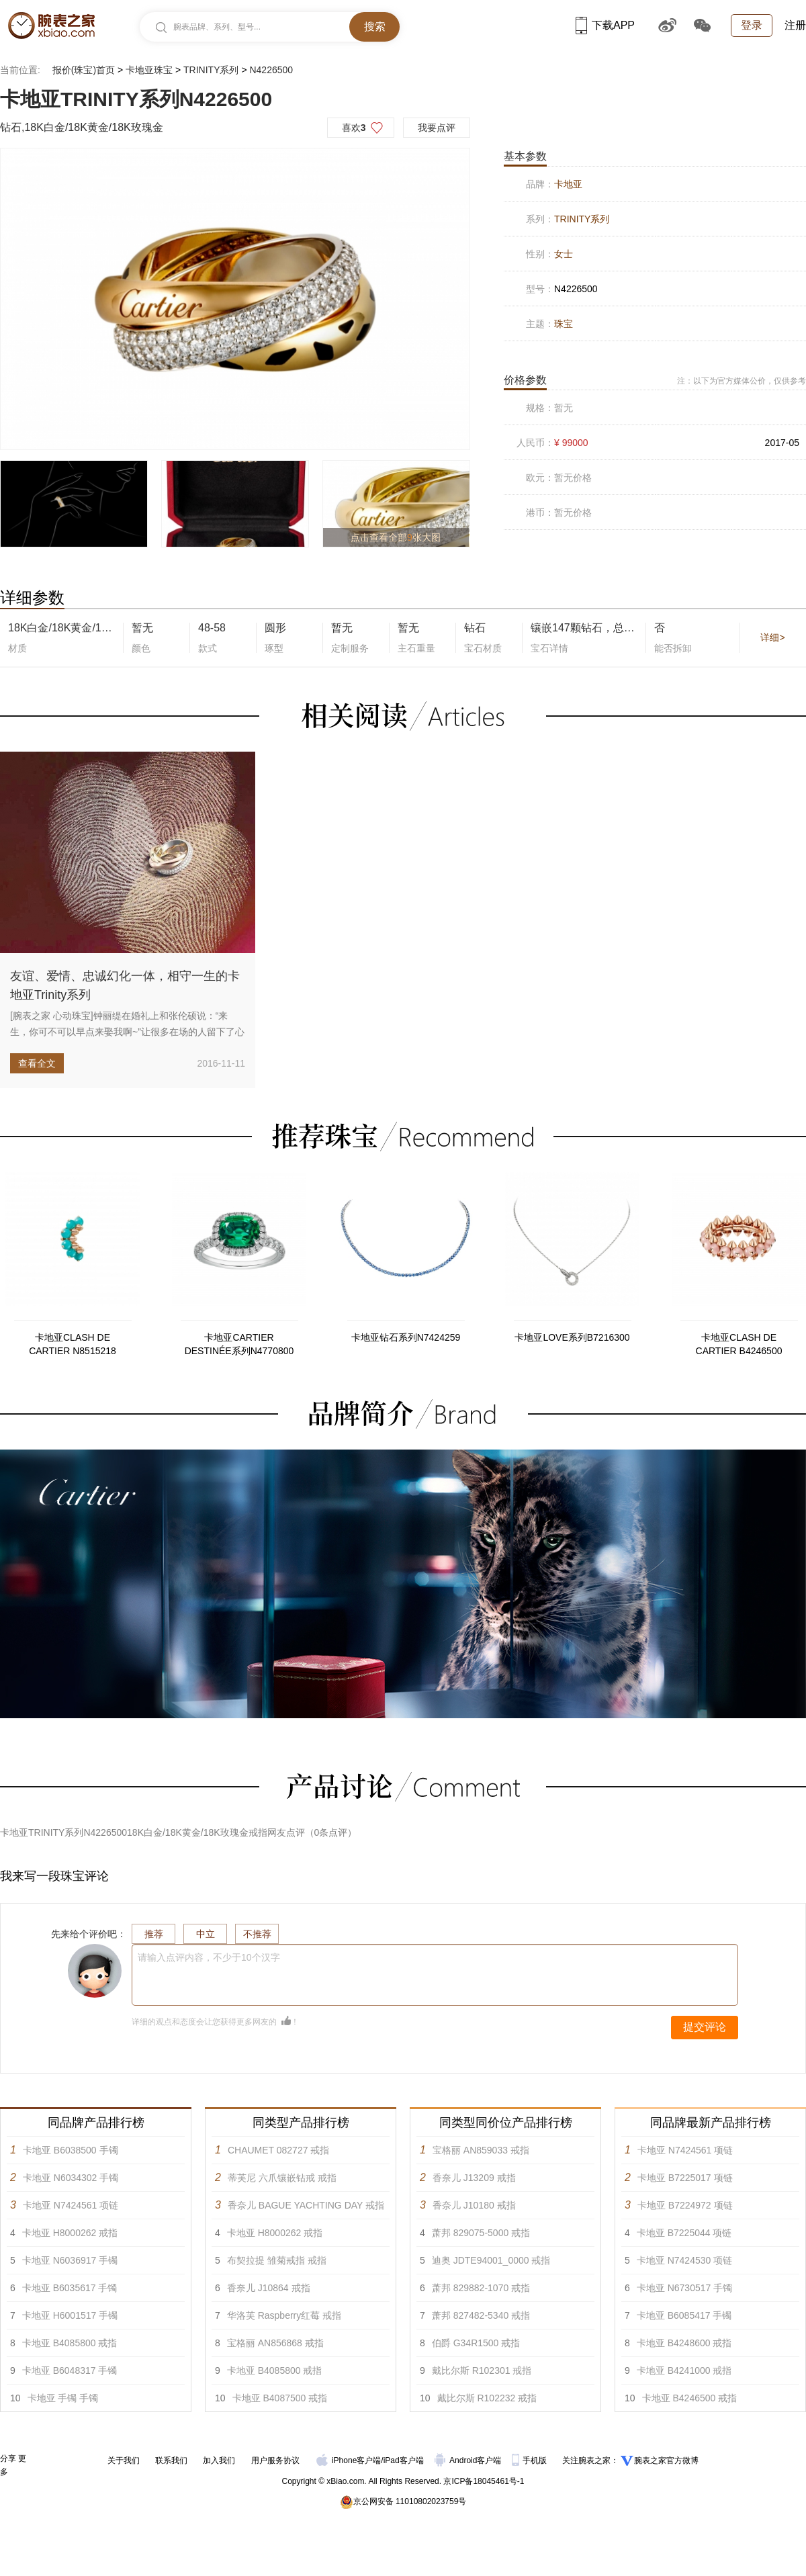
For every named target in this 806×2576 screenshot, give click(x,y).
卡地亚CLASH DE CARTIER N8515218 (72, 1344)
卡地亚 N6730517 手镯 (684, 2287)
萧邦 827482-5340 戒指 (481, 2315)
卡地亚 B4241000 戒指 (684, 2370)
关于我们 (123, 2460)
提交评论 (704, 2027)
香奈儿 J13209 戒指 (474, 2177)
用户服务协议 (275, 2460)
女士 (563, 254)
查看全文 (37, 1063)
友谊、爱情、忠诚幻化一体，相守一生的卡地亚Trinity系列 (125, 985)
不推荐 (257, 1933)
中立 (205, 1933)
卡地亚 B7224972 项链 (685, 2205)
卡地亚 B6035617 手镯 (70, 2287)
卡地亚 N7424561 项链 (70, 2205)
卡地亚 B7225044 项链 (684, 2232)
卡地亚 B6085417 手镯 (684, 2315)
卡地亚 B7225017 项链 (685, 2177)
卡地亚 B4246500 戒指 (689, 2398)
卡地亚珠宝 (149, 69)
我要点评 (436, 127)
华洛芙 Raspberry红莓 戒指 (284, 2315)
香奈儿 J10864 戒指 (268, 2287)
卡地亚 (568, 184)
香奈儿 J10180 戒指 (474, 2205)
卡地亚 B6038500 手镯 (70, 2150)
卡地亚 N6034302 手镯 (70, 2177)
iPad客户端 (404, 2460)
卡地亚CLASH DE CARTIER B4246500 (739, 1344)
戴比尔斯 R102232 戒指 (487, 2398)
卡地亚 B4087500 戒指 (280, 2398)
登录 (751, 25)
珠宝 (563, 323)
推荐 (153, 1933)
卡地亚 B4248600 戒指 (684, 2343)
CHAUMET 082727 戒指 (278, 2150)
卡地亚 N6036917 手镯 (70, 2260)
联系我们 (171, 2460)
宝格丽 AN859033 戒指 (481, 2150)
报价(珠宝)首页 (83, 69)
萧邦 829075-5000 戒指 (481, 2232)
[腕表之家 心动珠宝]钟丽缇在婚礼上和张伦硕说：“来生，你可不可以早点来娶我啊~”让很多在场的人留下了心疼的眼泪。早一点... (127, 1031)
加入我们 (219, 2460)
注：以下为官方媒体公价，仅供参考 (741, 381)
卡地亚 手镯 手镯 (63, 2398)
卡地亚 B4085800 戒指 (70, 2343)
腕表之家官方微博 (666, 2460)
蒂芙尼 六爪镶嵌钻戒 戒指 (282, 2177)
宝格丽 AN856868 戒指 (275, 2343)
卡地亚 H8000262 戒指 (70, 2232)
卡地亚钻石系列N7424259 (406, 1337)
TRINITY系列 (210, 69)
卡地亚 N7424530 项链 (684, 2260)
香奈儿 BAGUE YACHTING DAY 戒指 (306, 2205)
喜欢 (354, 127)
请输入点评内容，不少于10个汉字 (209, 1957)
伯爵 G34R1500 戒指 (476, 2343)
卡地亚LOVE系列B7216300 (571, 1337)
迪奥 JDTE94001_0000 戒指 (491, 2260)
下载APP (605, 25)
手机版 (530, 2460)
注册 (795, 25)
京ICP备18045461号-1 (483, 2481)
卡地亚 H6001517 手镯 (70, 2315)
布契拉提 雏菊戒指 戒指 (276, 2260)
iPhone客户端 (348, 2460)
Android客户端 (469, 2460)
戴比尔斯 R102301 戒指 (482, 2370)
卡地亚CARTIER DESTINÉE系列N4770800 (239, 1344)
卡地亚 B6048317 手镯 (70, 2370)
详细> (772, 637)
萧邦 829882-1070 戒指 (481, 2287)
